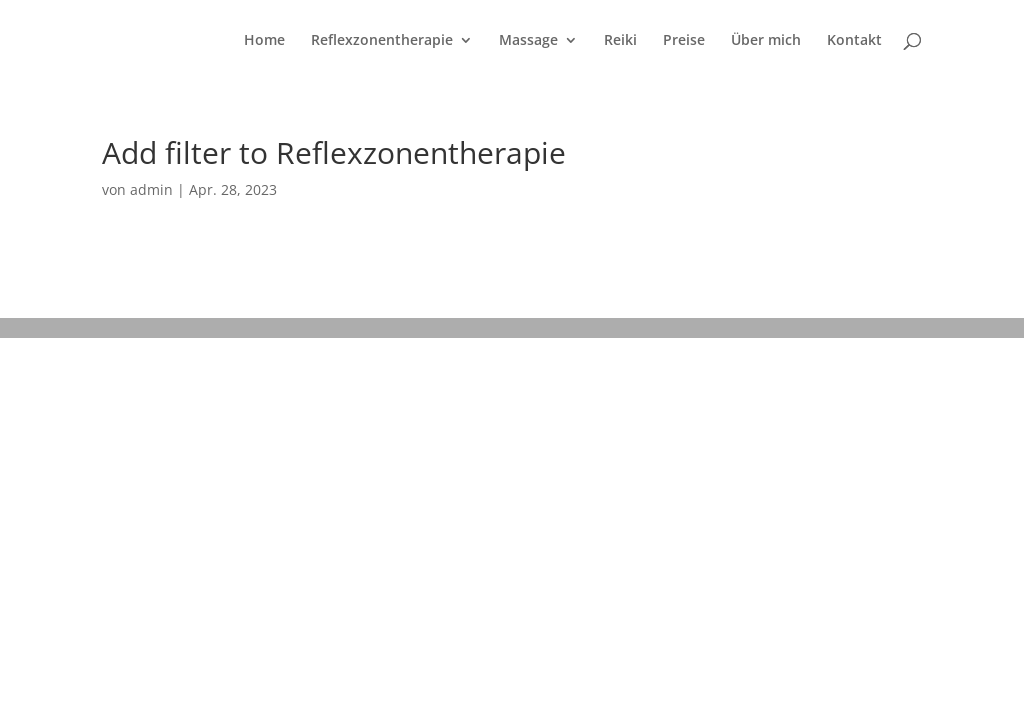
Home (264, 41)
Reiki (620, 41)
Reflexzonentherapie (382, 41)
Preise (684, 41)
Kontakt (854, 41)
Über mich (766, 41)
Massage (528, 41)
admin (151, 189)
